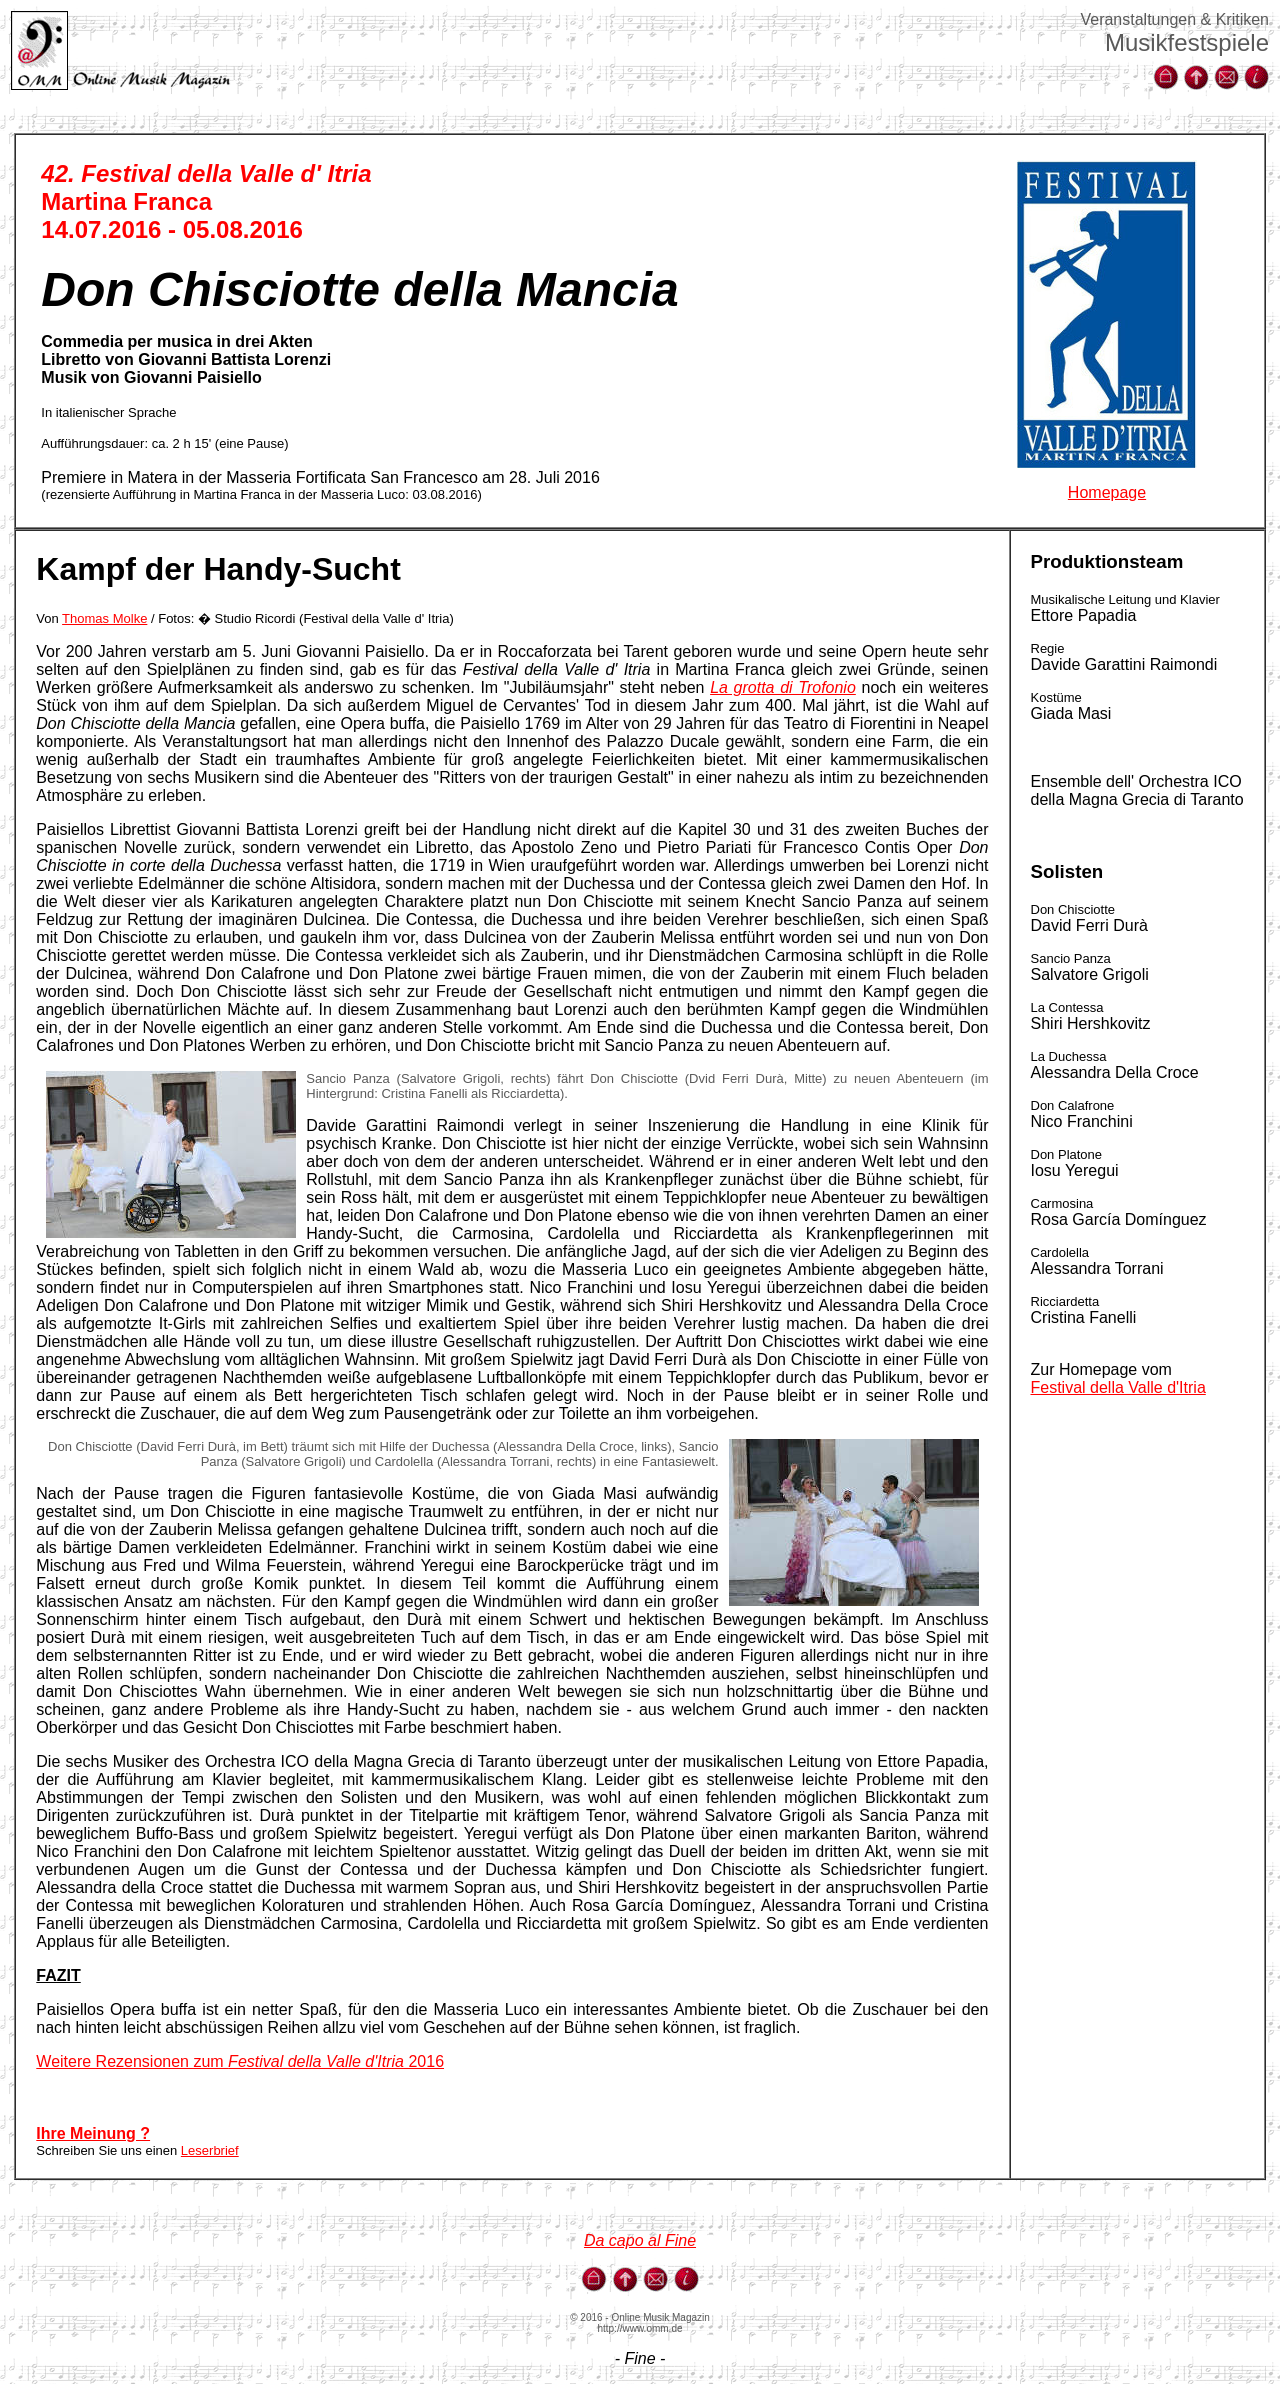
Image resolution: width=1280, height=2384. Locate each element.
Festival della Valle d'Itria (1118, 1387)
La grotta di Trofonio (783, 687)
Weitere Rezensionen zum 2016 (240, 2061)
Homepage (1107, 492)
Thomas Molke (104, 618)
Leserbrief (210, 2150)
